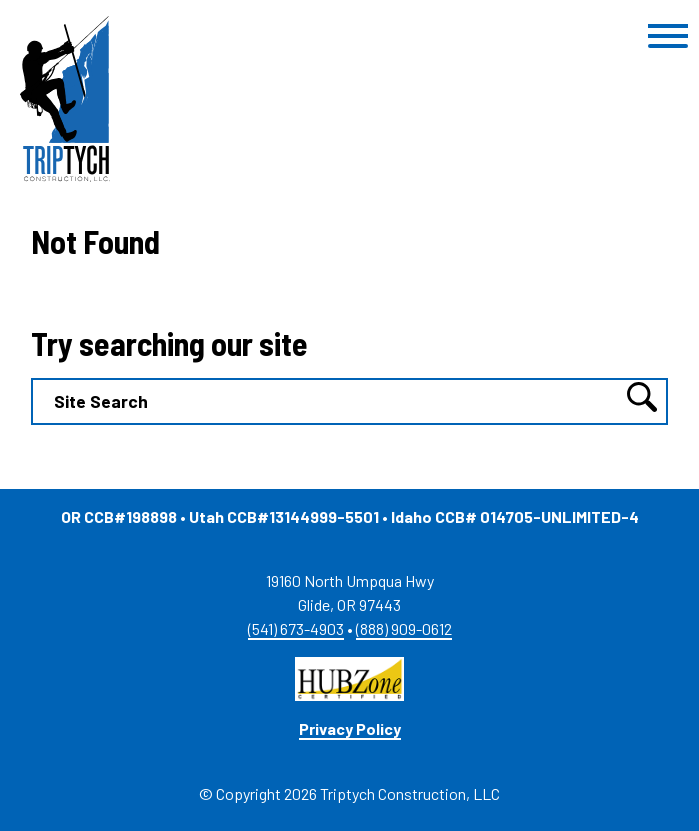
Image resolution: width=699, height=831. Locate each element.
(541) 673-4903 (296, 628)
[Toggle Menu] (668, 36)
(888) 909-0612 (404, 628)
